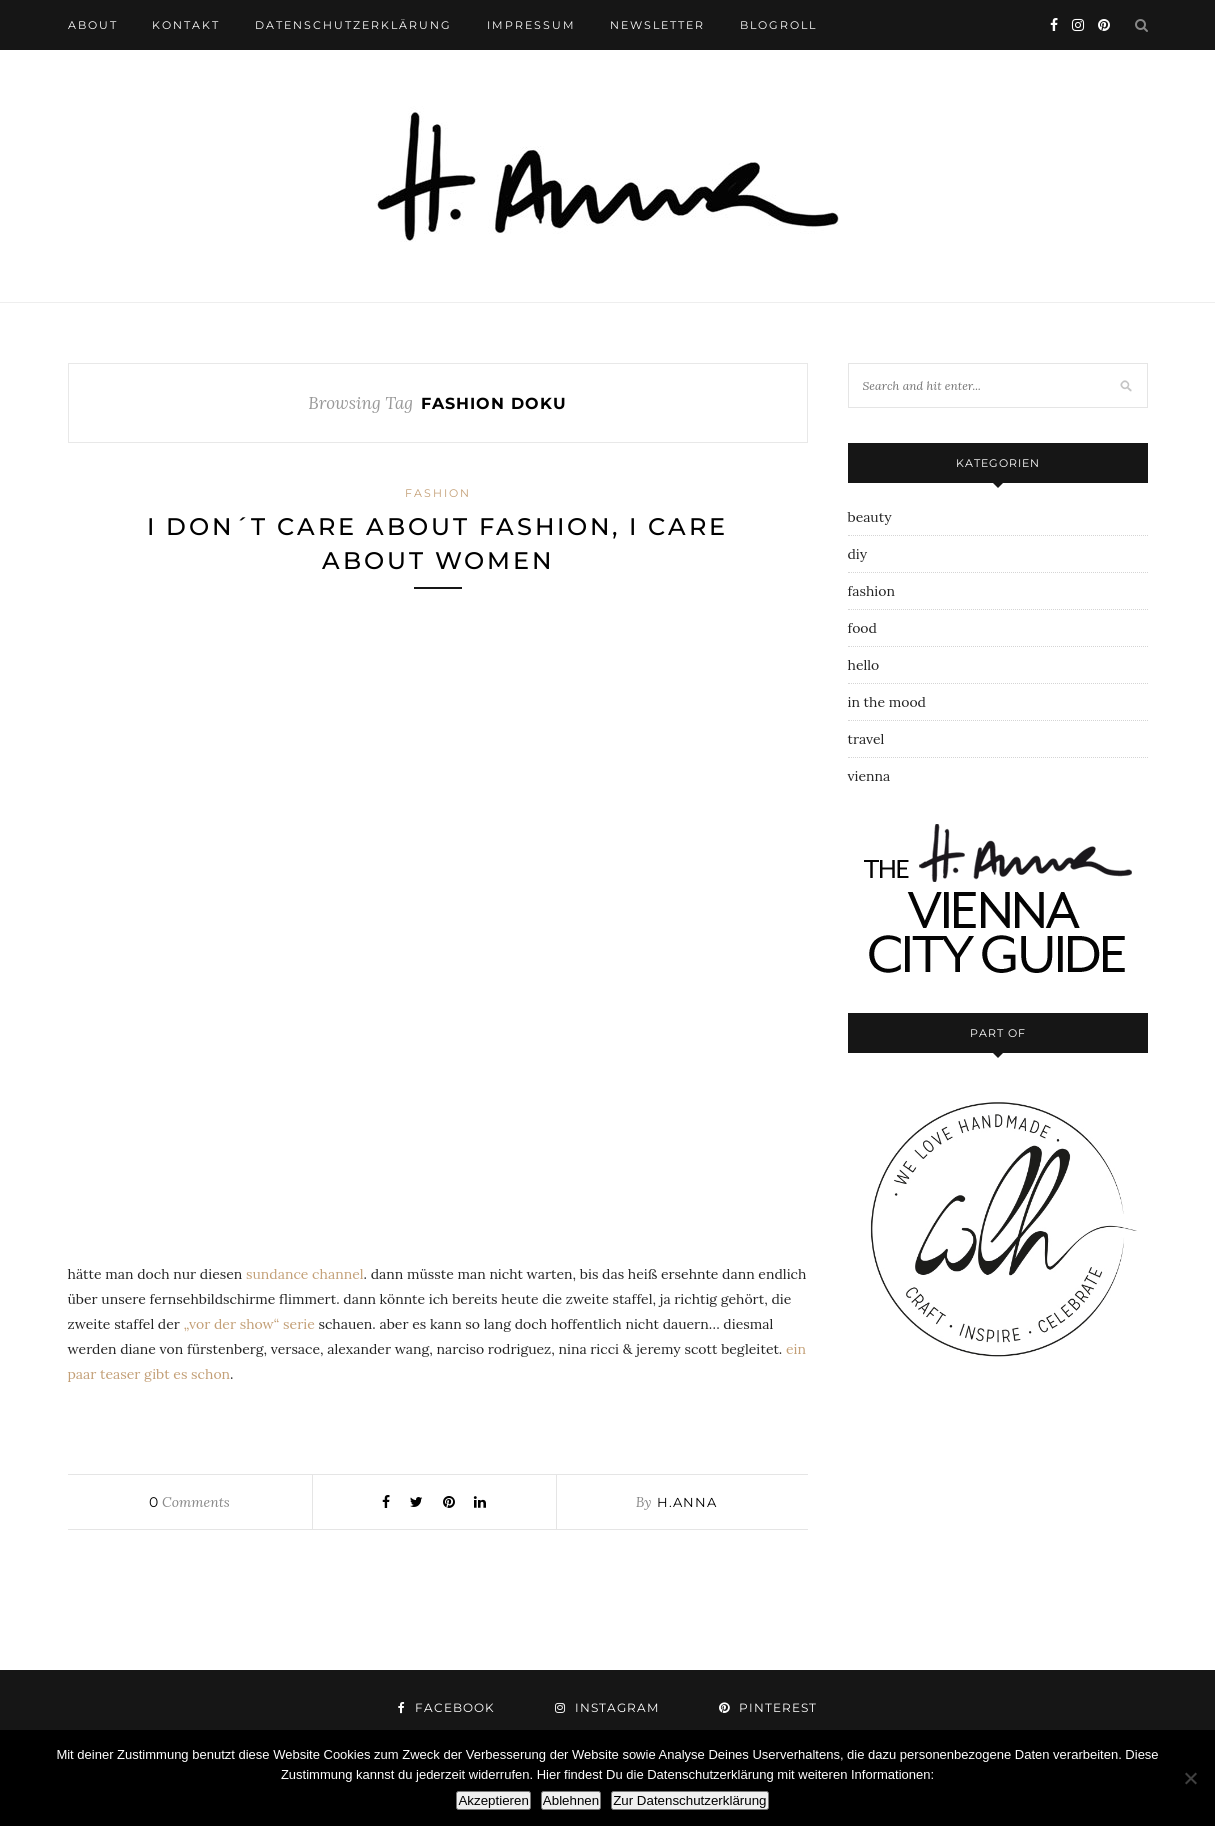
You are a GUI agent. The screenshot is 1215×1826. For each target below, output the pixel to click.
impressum (531, 25)
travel (866, 739)
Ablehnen (571, 1800)
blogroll (778, 25)
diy (858, 554)
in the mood (887, 702)
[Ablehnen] (1190, 1778)
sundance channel (305, 1274)
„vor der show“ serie (249, 1324)
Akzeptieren (493, 1800)
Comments (189, 1502)
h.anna (687, 1502)
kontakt (186, 25)
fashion (438, 493)
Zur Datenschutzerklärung (689, 1800)
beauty (870, 517)
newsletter (657, 25)
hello (864, 665)
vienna (869, 776)
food (862, 628)
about (93, 25)
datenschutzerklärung (353, 25)
